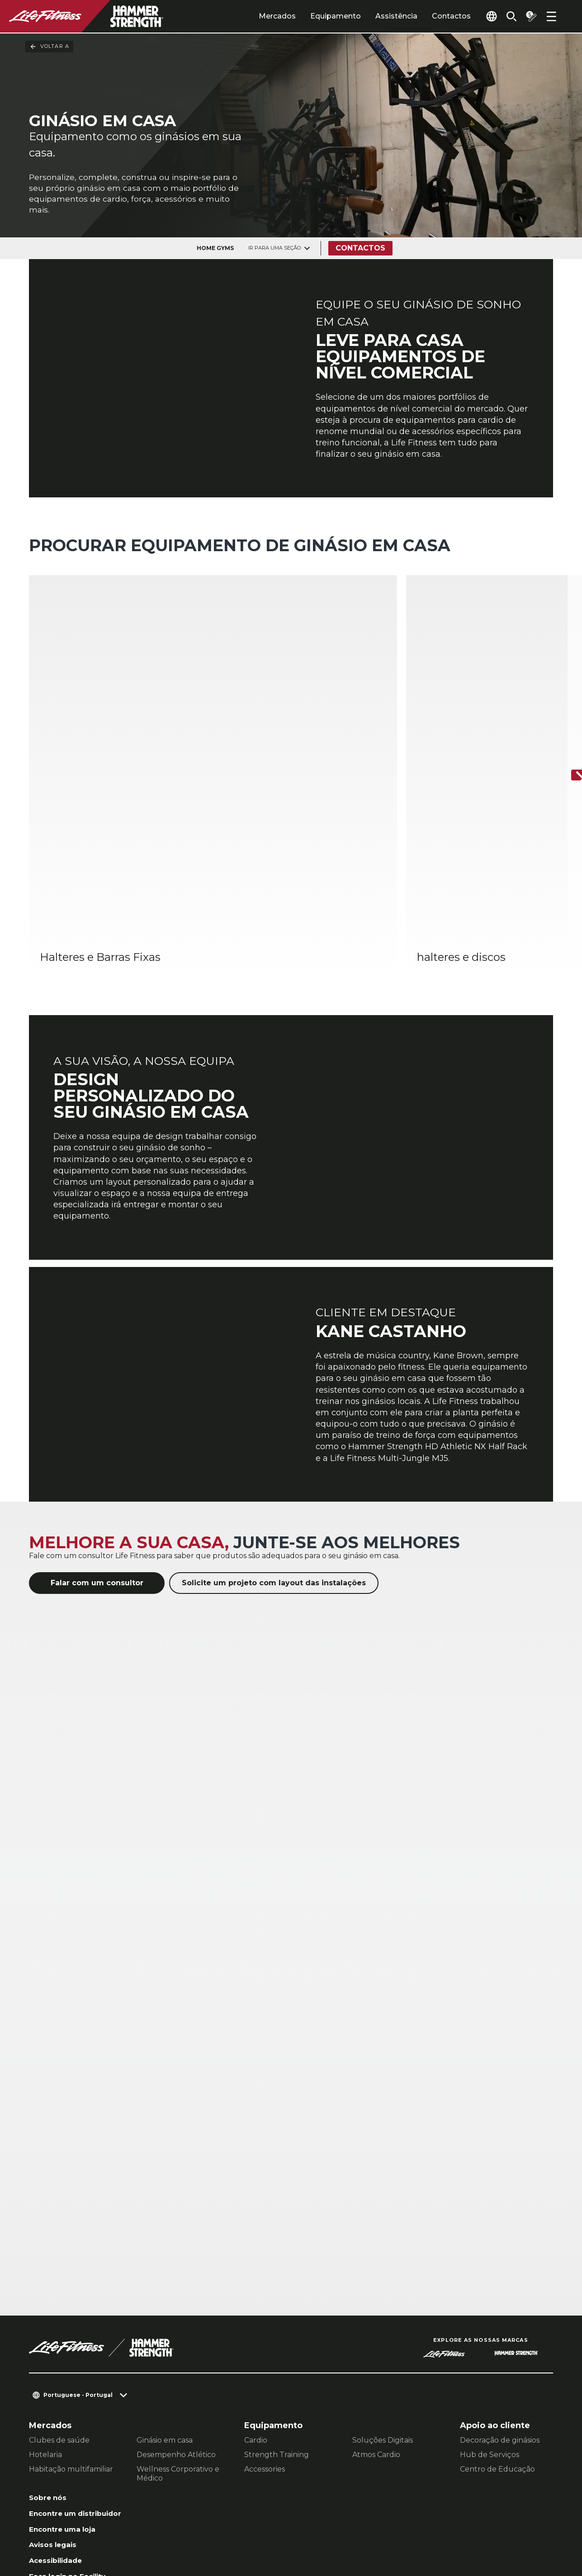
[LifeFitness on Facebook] (434, 2527)
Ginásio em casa (165, 2292)
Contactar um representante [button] (85, 2518)
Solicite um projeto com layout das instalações (274, 1435)
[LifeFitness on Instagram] (466, 2527)
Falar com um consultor (97, 1435)
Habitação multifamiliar (71, 2321)
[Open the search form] (504, 16)
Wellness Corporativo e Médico (178, 2326)
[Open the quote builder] (528, 16)
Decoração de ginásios (499, 2292)
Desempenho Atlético (176, 2307)
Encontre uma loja (68, 2396)
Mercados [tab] (256, 16)
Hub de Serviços (489, 2307)
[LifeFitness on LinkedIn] (401, 2527)
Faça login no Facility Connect (74, 2454)
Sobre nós (50, 2351)
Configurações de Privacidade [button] (210, 2518)
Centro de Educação (497, 2321)
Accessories (264, 2321)
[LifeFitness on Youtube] (531, 2527)
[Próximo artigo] (567, 692)
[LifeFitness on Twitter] (499, 2527)
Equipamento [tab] (314, 16)
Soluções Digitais (382, 2292)
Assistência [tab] (376, 16)
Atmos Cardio (376, 2307)
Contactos (430, 16)
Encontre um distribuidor (57, 2374)
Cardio (255, 2292)
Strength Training (276, 2307)
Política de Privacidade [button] (74, 2532)
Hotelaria (45, 2307)
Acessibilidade (61, 2431)
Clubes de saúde (59, 2292)
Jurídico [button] (146, 2532)
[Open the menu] (551, 16)
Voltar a (49, 46)
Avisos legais (57, 2414)
